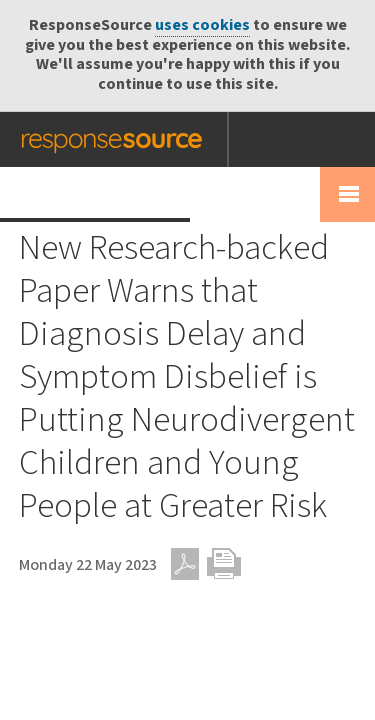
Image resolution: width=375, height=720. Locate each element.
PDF (185, 564)
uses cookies (202, 25)
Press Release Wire (95, 193)
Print (224, 564)
